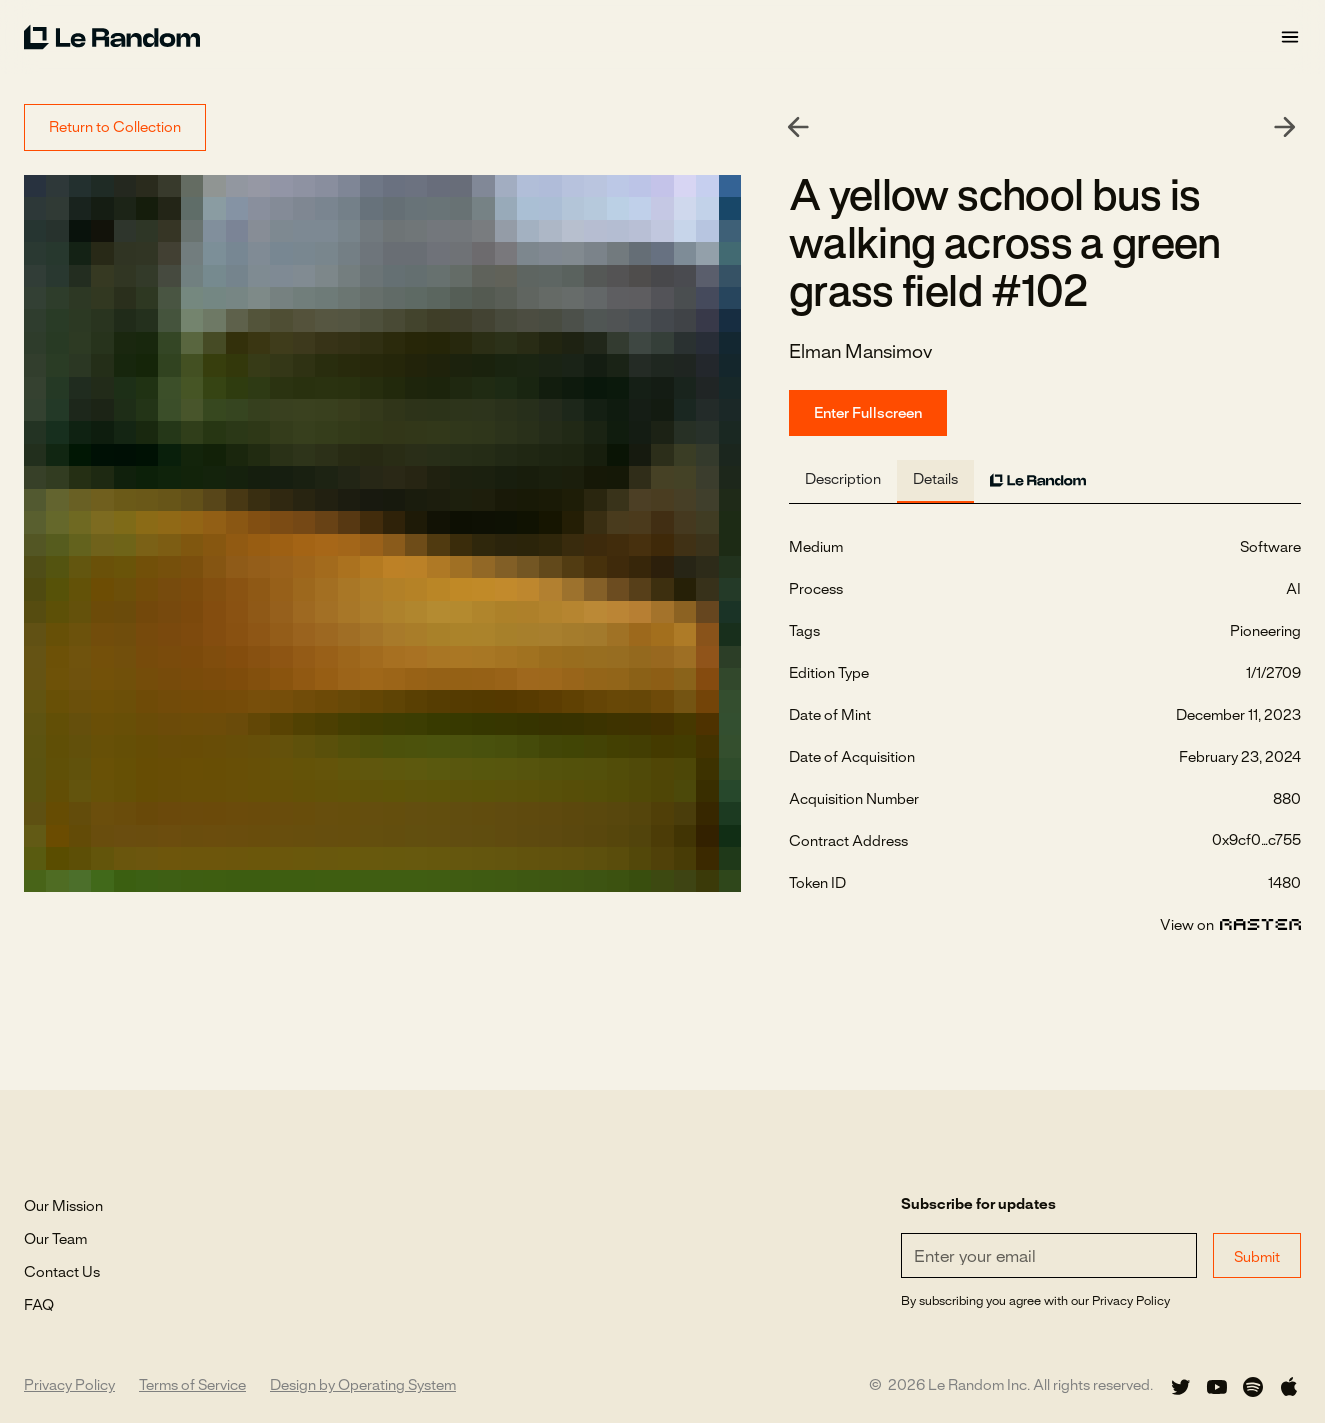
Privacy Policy (69, 1386)
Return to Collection (115, 128)
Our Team (55, 1240)
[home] (651, 37)
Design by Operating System (363, 1386)
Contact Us (62, 1273)
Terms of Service (192, 1386)
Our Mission (63, 1207)
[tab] (843, 481)
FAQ (39, 1306)
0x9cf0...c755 (1256, 841)
